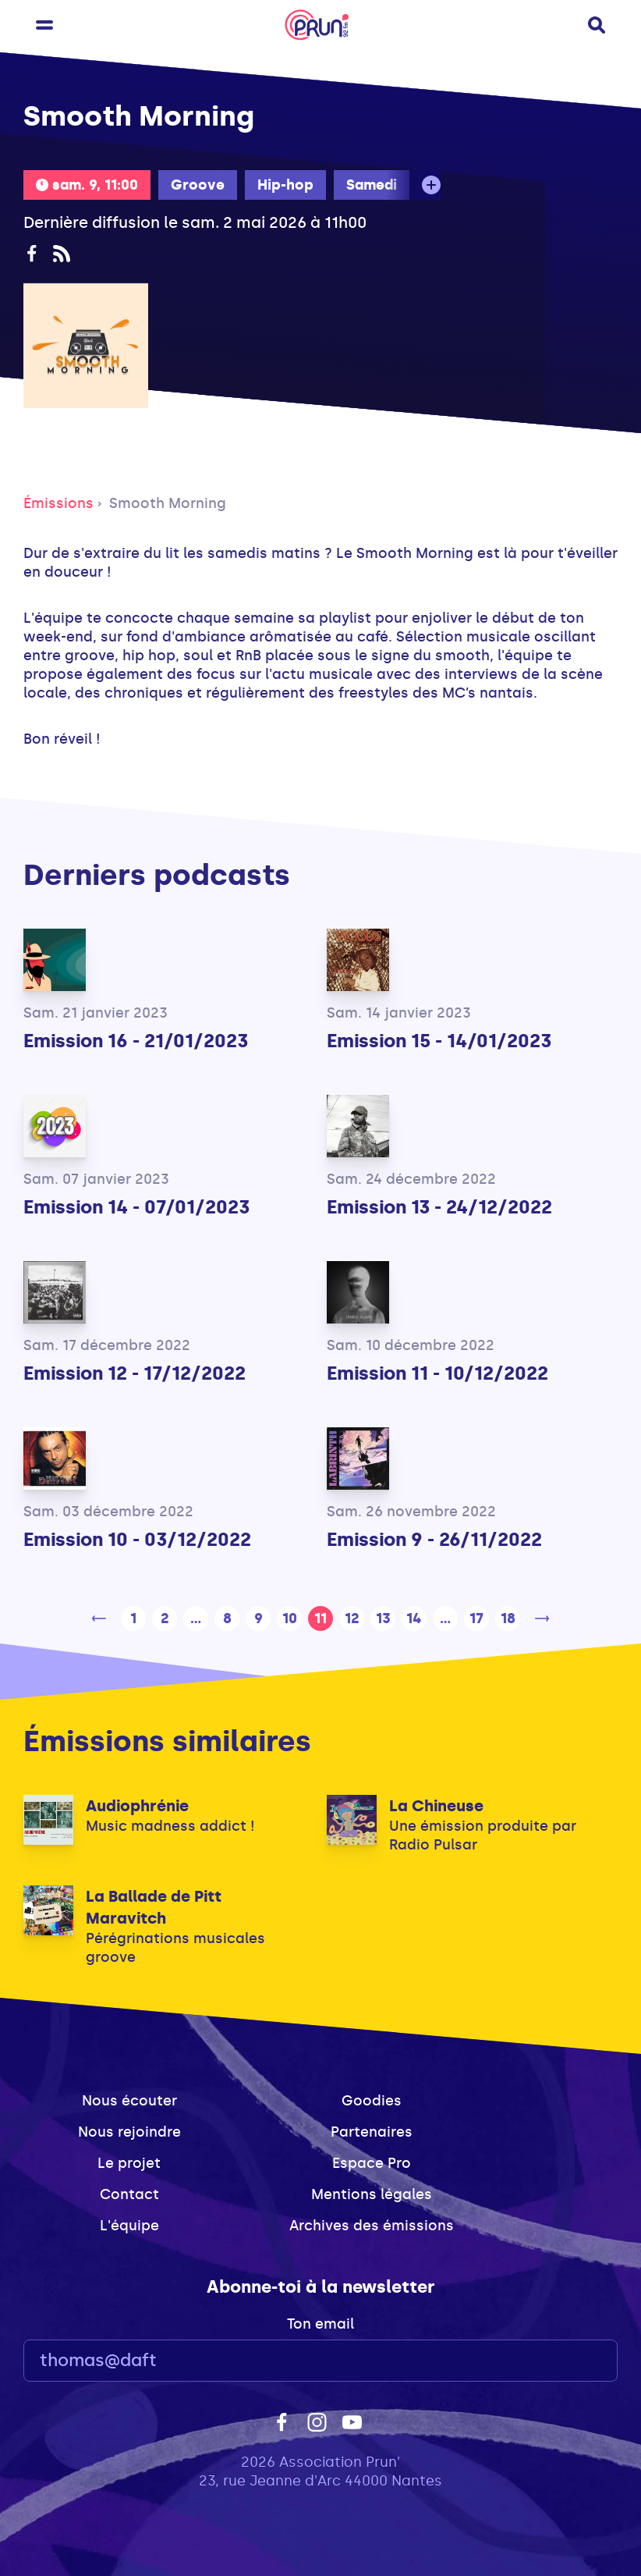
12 (352, 1618)
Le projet (129, 2163)
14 (414, 1618)
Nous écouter (129, 2100)
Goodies (372, 2100)
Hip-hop (285, 185)
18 (508, 1618)
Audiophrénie (137, 1805)
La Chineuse (436, 1805)
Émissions (58, 503)
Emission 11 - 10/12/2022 (437, 1373)
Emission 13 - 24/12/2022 (439, 1207)
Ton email (320, 2324)
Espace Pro (371, 2163)
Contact (129, 2194)
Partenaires (372, 2132)
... (195, 1618)
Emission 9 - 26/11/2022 (434, 1539)
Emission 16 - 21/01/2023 (135, 1040)
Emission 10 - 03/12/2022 (137, 1539)
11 (320, 1618)
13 (383, 1618)
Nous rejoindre (129, 2132)
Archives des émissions (371, 2225)
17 (476, 1618)
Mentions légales (371, 2194)
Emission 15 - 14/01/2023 (439, 1040)
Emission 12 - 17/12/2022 (134, 1373)
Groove (198, 185)
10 (289, 1618)
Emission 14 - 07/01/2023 (136, 1207)
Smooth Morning (167, 503)
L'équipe (129, 2225)
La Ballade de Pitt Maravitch (153, 1907)
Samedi (371, 185)
